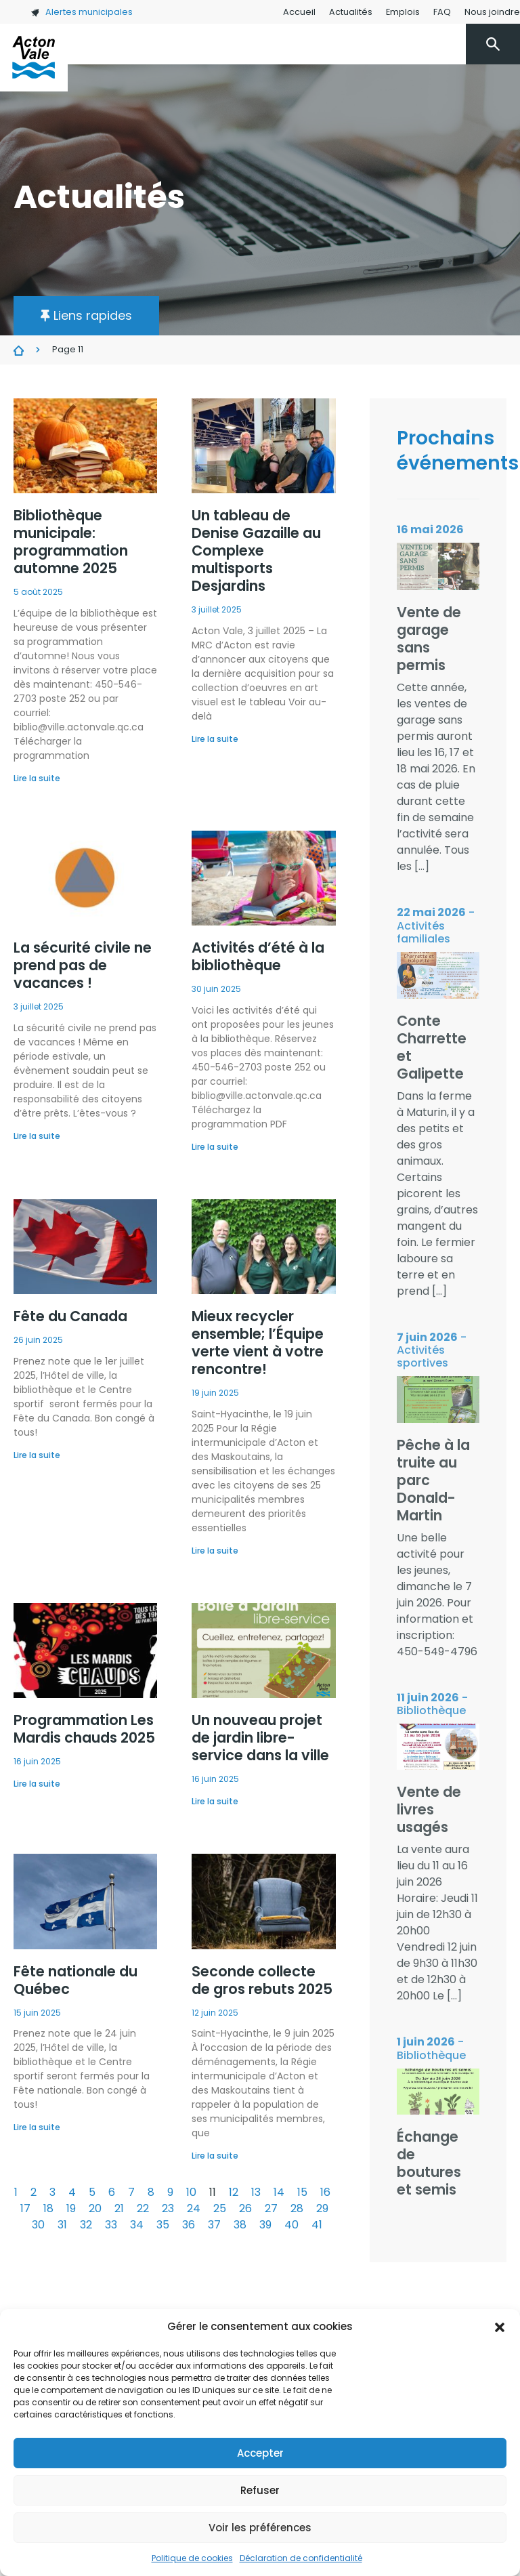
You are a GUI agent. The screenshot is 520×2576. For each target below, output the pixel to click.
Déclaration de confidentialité (301, 2558)
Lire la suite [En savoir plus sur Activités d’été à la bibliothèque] (215, 1146)
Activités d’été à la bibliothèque (258, 956)
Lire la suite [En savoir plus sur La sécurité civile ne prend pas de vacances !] (37, 1136)
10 (191, 2192)
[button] (499, 2326)
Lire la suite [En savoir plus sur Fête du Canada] (37, 1455)
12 (233, 2192)
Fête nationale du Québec (75, 1980)
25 (219, 2208)
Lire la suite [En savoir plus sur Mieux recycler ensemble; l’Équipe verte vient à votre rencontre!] (215, 1550)
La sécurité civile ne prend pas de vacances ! (83, 965)
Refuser (260, 2490)
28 (296, 2208)
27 (271, 2208)
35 (162, 2224)
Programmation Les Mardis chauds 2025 (84, 1728)
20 (95, 2208)
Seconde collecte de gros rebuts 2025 (262, 1980)
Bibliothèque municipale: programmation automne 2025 (71, 541)
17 (25, 2208)
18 (48, 2208)
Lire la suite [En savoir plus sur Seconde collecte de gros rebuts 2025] (215, 2155)
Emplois (403, 12)
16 (325, 2192)
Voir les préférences (260, 2527)
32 (86, 2224)
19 (71, 2208)
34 (137, 2224)
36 (188, 2224)
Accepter (260, 2453)
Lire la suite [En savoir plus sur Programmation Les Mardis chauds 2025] (37, 1783)
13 (256, 2192)
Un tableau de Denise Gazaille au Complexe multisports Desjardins (256, 550)
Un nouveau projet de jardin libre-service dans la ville (260, 1737)
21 (119, 2208)
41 (316, 2224)
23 (168, 2208)
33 (111, 2224)
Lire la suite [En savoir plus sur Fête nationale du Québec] (37, 2127)
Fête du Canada (70, 1316)
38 (240, 2224)
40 (291, 2224)
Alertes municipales (81, 12)
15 (302, 2192)
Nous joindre (492, 12)
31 (62, 2224)
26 (245, 2208)
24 (193, 2208)
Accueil (299, 12)
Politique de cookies (192, 2558)
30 (38, 2224)
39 (265, 2224)
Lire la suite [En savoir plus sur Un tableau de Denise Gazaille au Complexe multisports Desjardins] (215, 739)
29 (322, 2208)
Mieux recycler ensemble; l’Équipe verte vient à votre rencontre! (258, 1342)
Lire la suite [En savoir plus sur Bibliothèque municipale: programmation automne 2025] (37, 778)
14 (279, 2192)
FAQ (442, 12)
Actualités (350, 12)
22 (143, 2208)
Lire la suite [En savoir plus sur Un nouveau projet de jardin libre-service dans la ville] (215, 1801)
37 (214, 2224)
